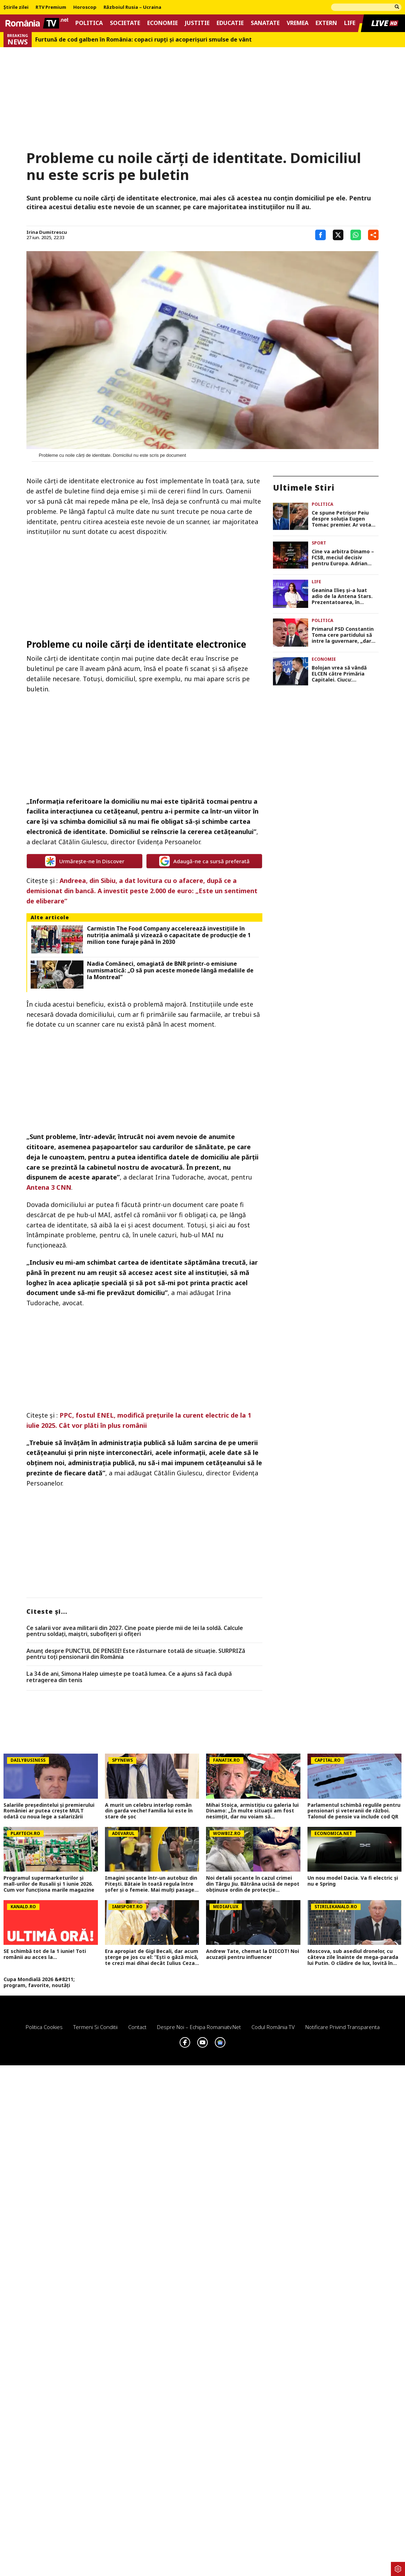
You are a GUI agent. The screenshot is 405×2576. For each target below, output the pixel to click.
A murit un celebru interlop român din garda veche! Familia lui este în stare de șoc (149, 1811)
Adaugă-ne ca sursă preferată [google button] (204, 861)
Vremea (298, 23)
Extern (326, 23)
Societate (125, 23)
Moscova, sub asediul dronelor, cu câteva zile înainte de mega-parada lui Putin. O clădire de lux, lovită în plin (352, 1957)
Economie (162, 23)
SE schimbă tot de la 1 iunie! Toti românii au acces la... (45, 1954)
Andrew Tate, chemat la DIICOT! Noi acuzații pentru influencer (252, 1954)
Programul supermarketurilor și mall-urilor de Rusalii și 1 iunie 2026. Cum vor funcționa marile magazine (49, 1884)
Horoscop (84, 7)
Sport (319, 543)
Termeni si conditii (95, 2027)
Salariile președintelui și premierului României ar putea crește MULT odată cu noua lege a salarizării (49, 1811)
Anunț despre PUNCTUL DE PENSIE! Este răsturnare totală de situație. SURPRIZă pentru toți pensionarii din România (135, 1654)
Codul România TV (273, 2027)
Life (349, 23)
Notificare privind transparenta (342, 2027)
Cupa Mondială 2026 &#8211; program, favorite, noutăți (39, 1983)
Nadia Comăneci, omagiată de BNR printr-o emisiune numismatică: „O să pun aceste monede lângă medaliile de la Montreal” (170, 970)
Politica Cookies (44, 2027)
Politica (89, 23)
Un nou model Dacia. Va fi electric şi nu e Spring (352, 1881)
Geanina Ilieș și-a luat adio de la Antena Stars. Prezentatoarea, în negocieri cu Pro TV (342, 596)
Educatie (230, 23)
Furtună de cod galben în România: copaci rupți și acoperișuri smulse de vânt (143, 39)
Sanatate (265, 23)
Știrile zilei (16, 7)
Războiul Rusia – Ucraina (132, 7)
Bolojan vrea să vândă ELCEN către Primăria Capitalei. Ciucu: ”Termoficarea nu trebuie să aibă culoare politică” (344, 674)
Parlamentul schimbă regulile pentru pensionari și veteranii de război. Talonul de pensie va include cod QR (353, 1811)
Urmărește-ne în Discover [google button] (84, 861)
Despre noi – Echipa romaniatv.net (199, 2027)
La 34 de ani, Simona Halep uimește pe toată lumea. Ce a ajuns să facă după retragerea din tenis (129, 1677)
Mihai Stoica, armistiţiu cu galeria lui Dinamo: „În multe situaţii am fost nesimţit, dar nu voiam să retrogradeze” (252, 1811)
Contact (137, 2027)
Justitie (197, 23)
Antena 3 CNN (48, 1187)
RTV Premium (51, 7)
